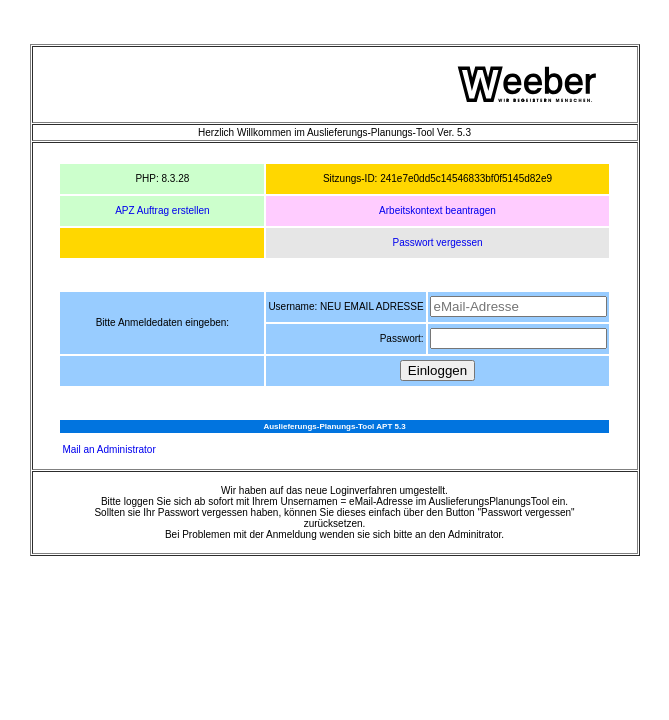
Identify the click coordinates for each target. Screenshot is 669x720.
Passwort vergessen (437, 242)
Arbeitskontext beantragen (437, 210)
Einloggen (437, 370)
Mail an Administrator (108, 449)
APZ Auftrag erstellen (162, 210)
